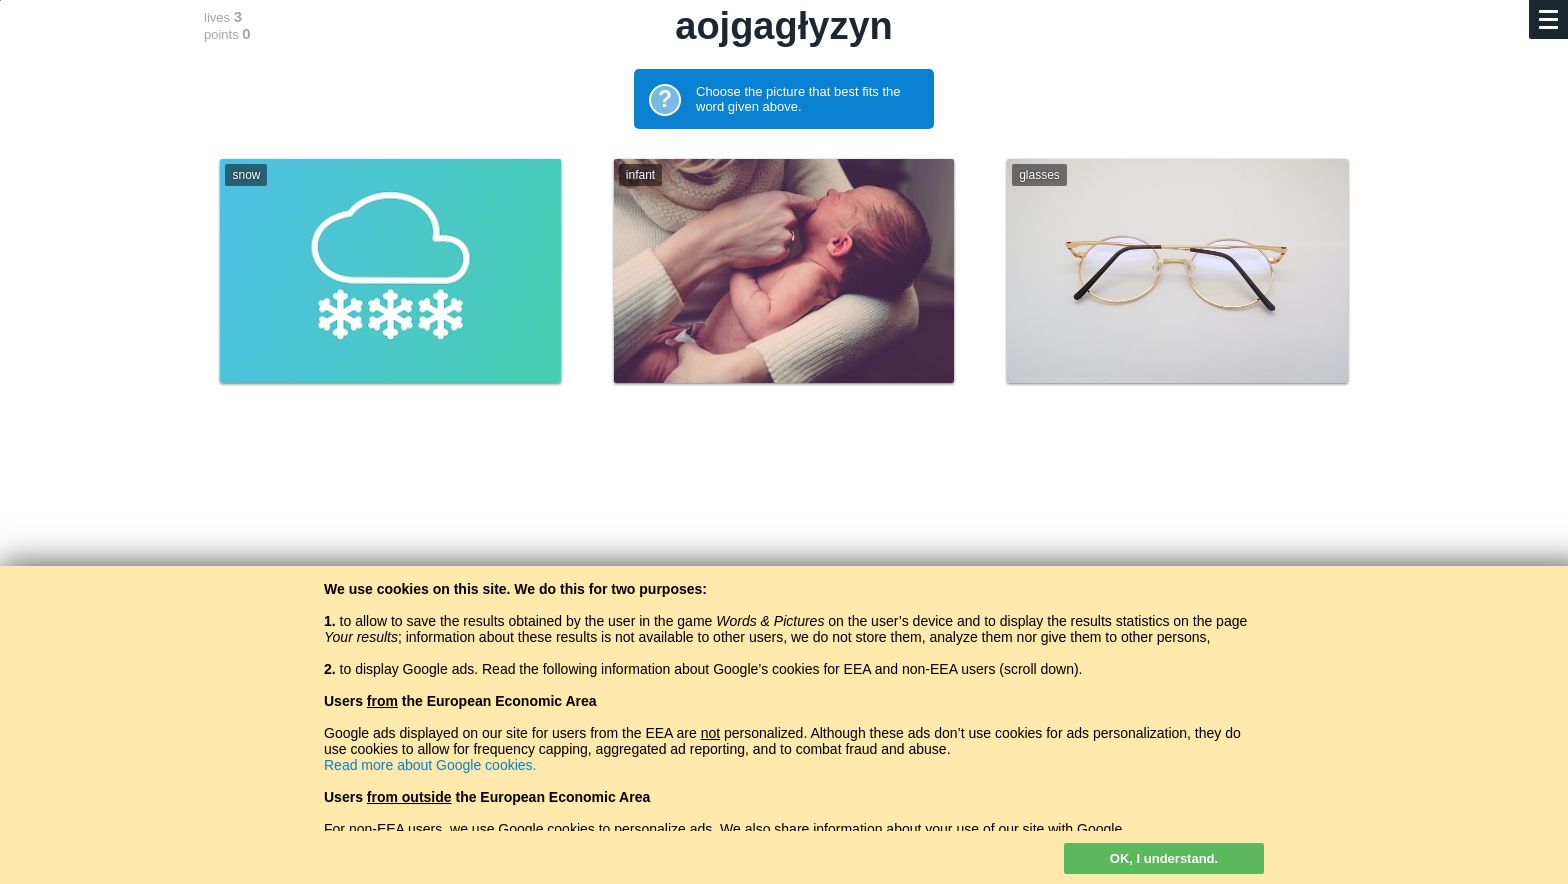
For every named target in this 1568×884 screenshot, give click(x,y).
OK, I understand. (1164, 858)
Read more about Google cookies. (430, 765)
